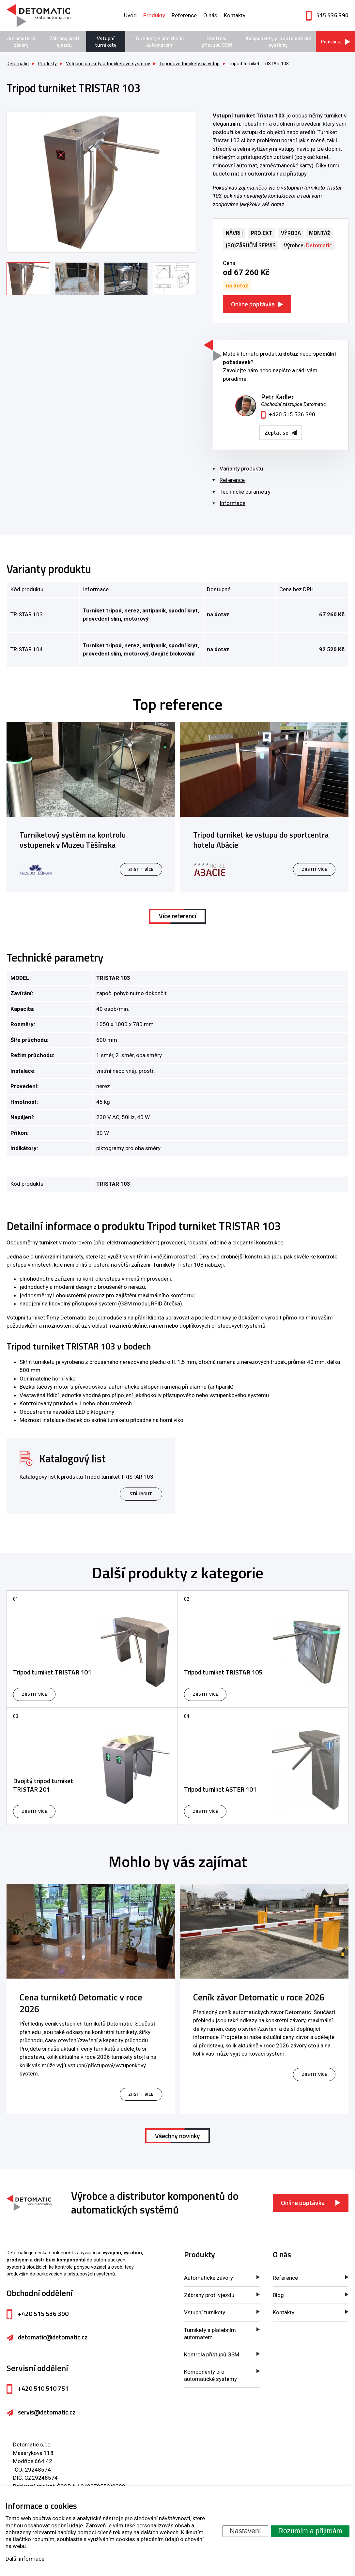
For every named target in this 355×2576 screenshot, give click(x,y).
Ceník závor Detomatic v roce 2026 (258, 1997)
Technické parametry (245, 491)
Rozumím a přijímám (310, 2531)
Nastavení (245, 2531)
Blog (278, 2295)
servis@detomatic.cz (46, 2412)
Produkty (154, 15)
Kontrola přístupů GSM (217, 42)
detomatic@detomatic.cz (52, 2337)
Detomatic (18, 64)
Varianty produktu (241, 468)
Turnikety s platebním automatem (159, 42)
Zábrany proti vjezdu (64, 42)
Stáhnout (141, 1493)
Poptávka (331, 41)
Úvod (130, 15)
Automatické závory (21, 42)
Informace (232, 503)
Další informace (25, 2558)
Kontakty (234, 15)
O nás (210, 15)
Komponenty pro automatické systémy (278, 42)
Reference (184, 15)
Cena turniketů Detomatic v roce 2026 (81, 2002)
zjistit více (140, 2094)
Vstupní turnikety (105, 42)
